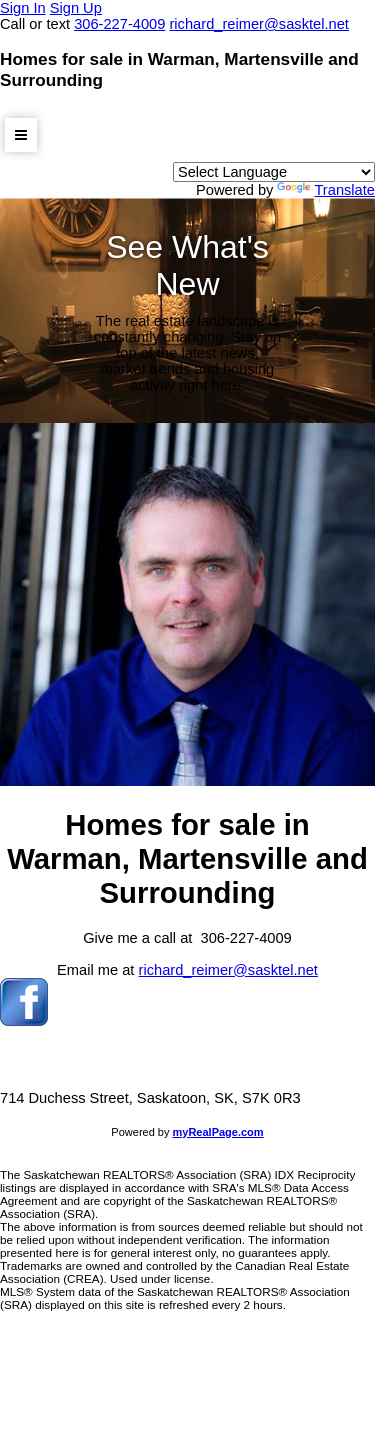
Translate (326, 190)
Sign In (23, 8)
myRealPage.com (218, 1132)
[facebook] (24, 1021)
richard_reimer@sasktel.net (228, 970)
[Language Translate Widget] (274, 172)
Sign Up (76, 8)
